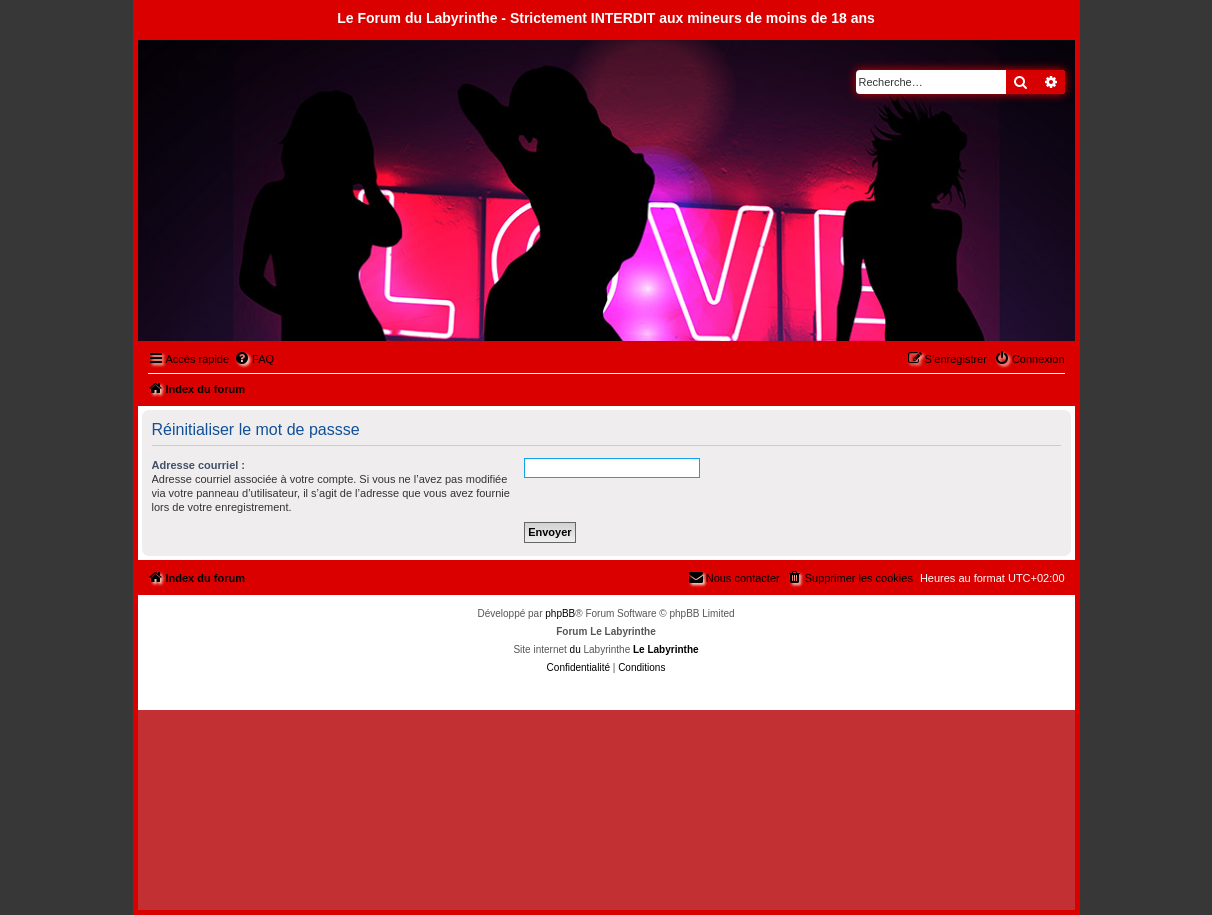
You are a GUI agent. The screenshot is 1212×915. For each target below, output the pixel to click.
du (575, 649)
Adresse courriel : (199, 465)
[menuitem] (254, 359)
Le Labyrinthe (666, 649)
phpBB (560, 613)
